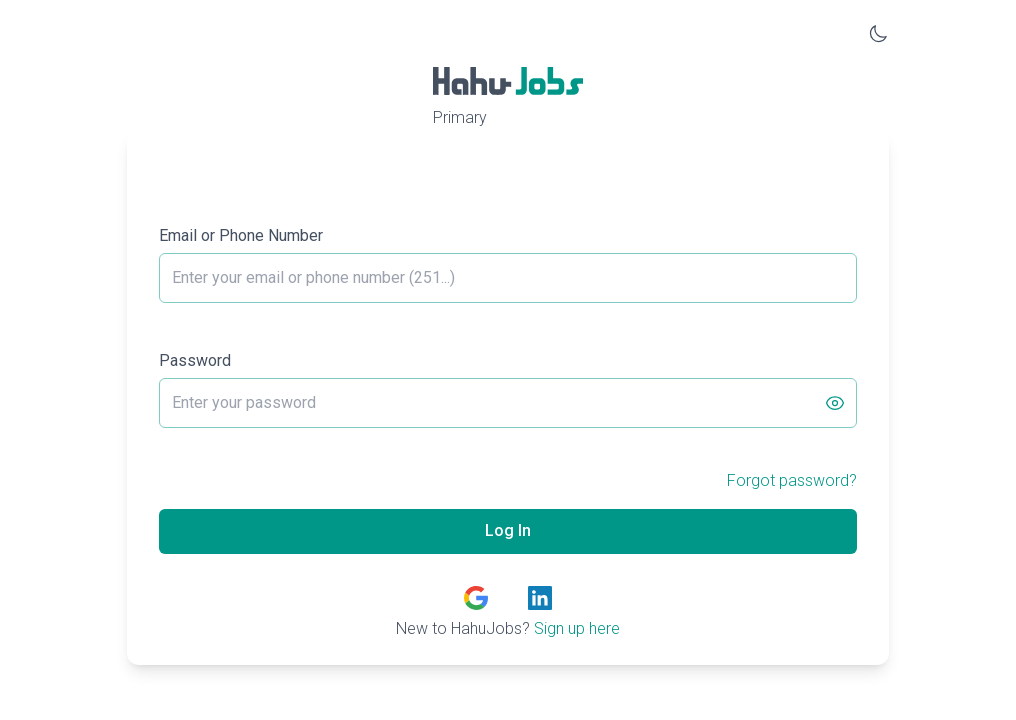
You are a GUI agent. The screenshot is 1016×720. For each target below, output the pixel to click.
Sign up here (577, 628)
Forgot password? (792, 480)
